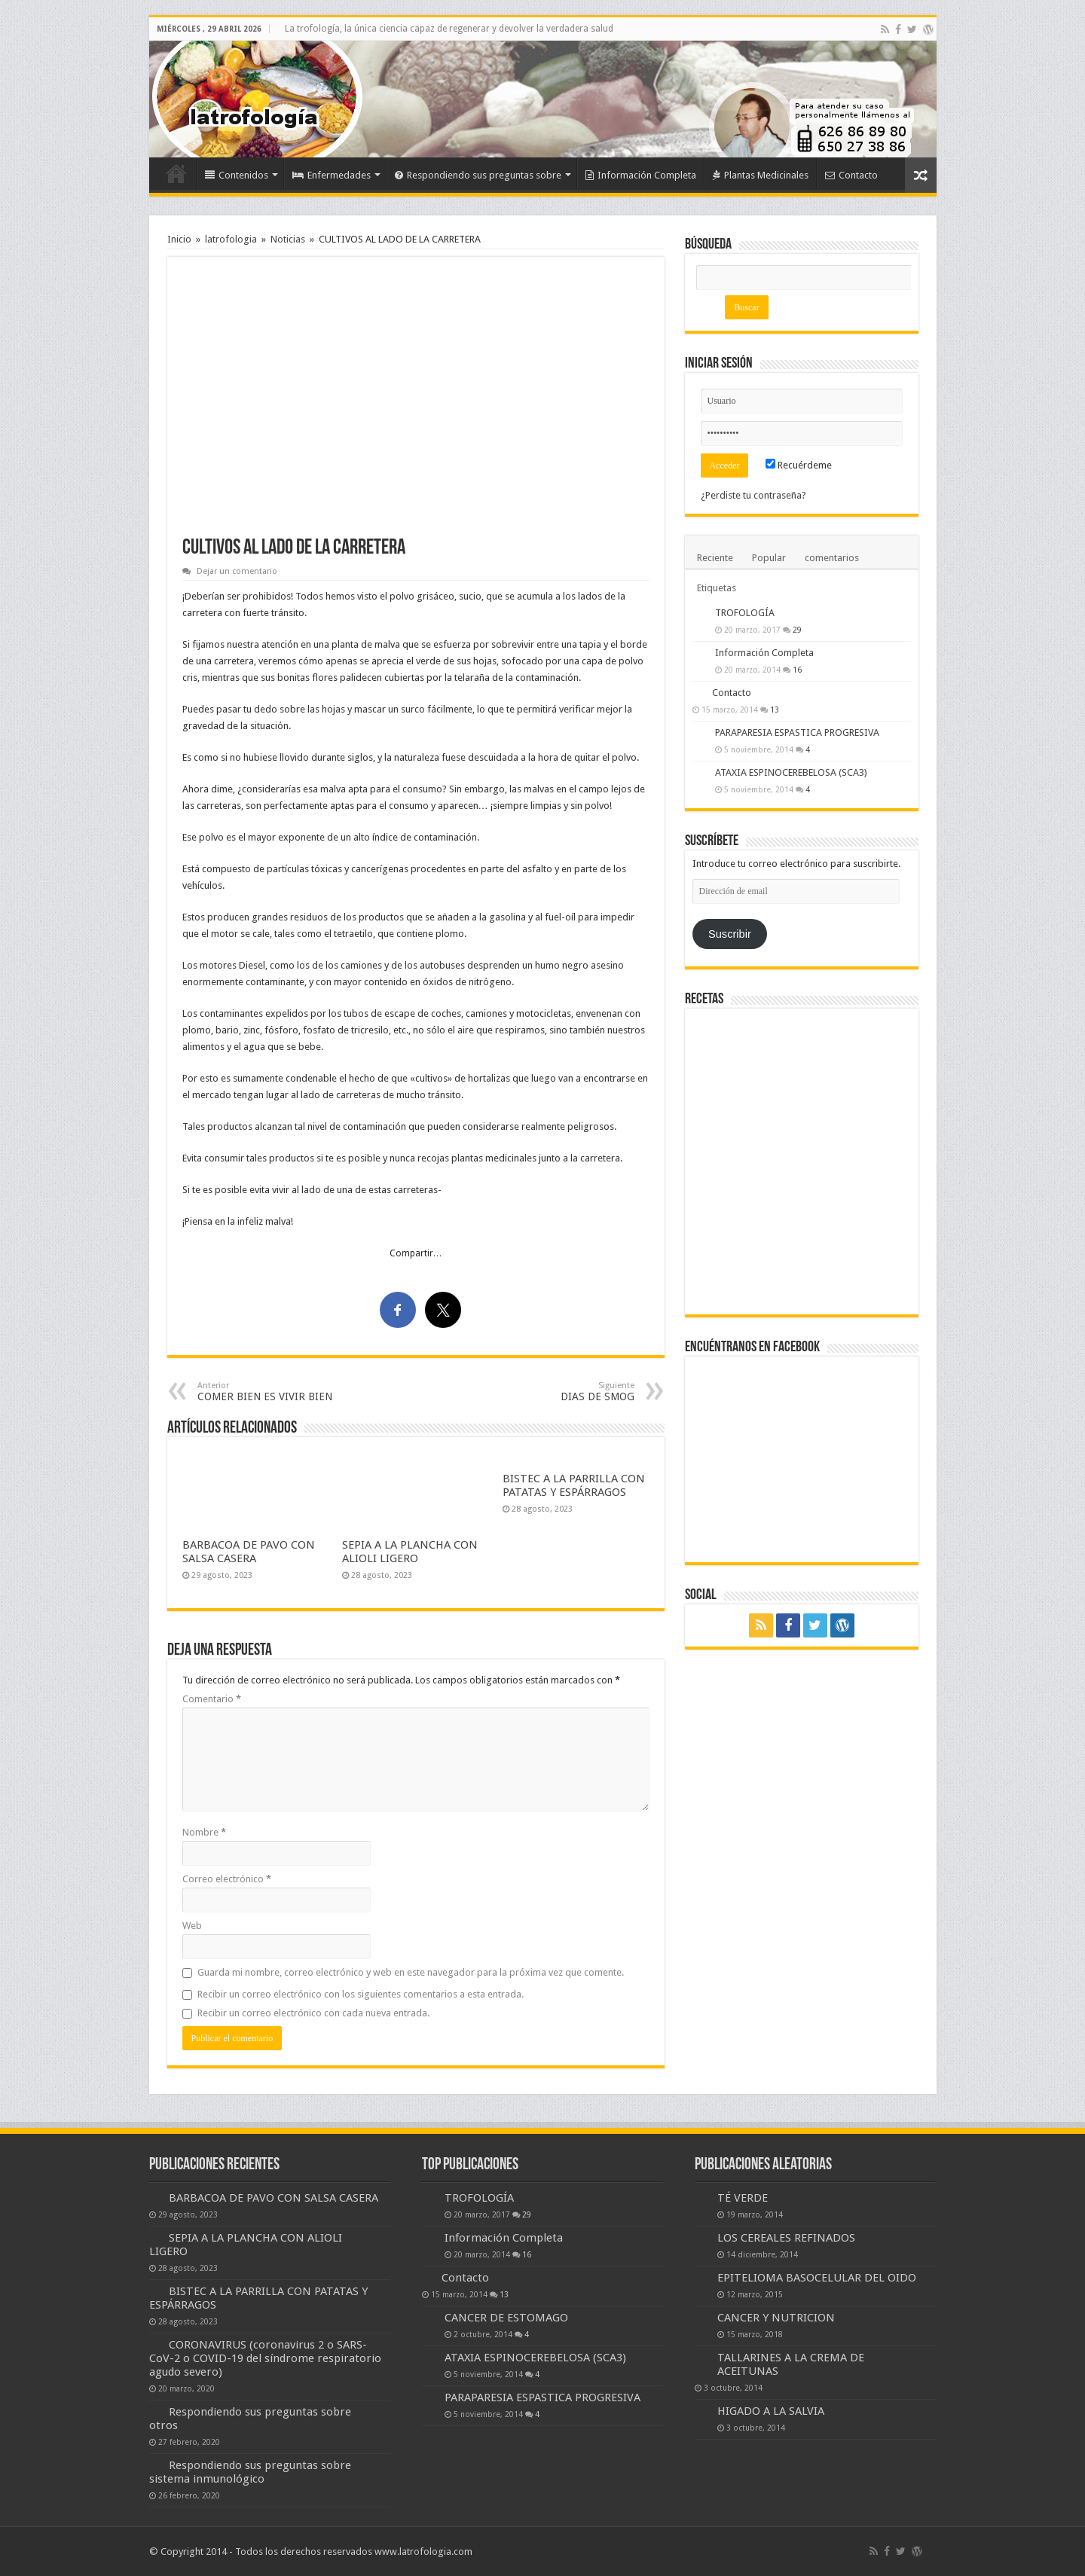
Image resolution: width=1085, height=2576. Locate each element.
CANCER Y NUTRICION (776, 2317)
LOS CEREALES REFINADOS (786, 2238)
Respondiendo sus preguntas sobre (478, 175)
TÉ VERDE (742, 2198)
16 (797, 669)
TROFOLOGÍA (745, 612)
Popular (769, 557)
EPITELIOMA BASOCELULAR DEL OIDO (816, 2278)
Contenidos (236, 175)
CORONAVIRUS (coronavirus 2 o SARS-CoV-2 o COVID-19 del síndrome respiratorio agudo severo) (265, 2358)
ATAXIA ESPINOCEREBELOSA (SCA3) (791, 772)
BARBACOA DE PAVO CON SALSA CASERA (248, 1551)
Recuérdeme (799, 465)
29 (797, 629)
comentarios (832, 557)
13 (774, 709)
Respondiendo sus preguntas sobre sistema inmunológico (250, 2472)
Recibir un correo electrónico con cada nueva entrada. (313, 2013)
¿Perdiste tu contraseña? (753, 495)
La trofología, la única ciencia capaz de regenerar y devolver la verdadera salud (449, 28)
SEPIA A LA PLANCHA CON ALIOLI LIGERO (410, 1551)
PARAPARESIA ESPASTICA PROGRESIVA (797, 732)
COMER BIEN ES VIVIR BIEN (274, 1391)
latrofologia (231, 239)
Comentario (211, 1699)
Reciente (715, 557)
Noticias (287, 239)
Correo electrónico (226, 1879)
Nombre (204, 1832)
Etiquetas (716, 588)
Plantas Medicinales (760, 175)
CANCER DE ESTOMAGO (506, 2317)
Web (192, 1925)
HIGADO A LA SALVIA (770, 2411)
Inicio (176, 173)
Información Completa (640, 175)
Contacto (851, 175)
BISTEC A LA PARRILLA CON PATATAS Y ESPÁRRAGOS (574, 1485)
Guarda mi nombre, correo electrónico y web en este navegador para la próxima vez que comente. (410, 1972)
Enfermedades (331, 175)
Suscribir (729, 934)
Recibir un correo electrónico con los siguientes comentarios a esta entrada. (360, 1994)
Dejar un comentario (237, 571)
